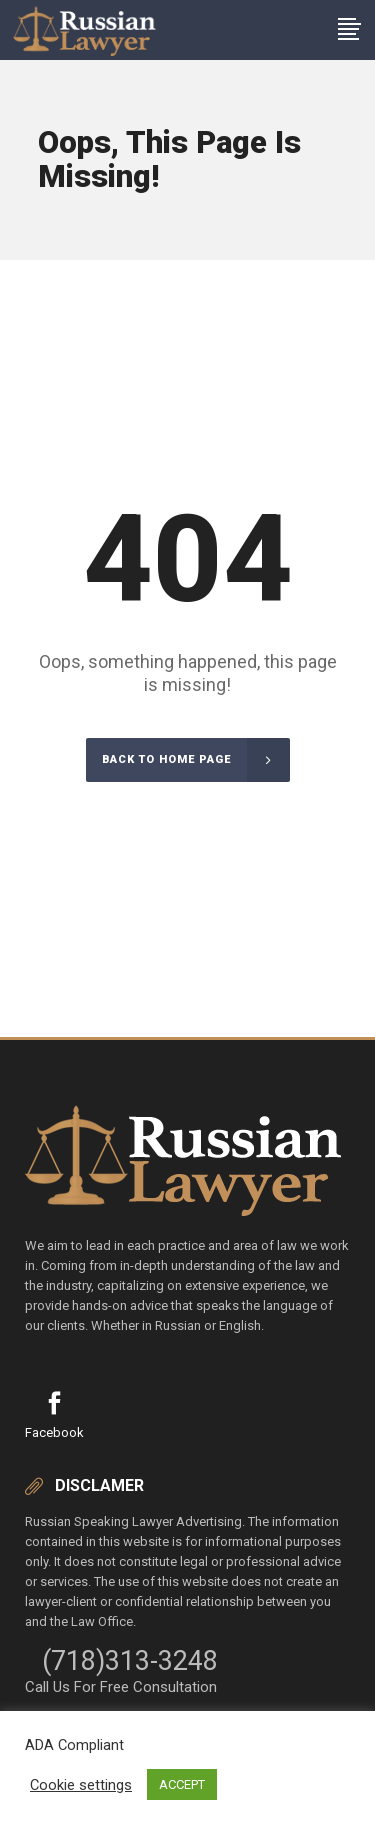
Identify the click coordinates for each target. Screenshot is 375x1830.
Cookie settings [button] (81, 1785)
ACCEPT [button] (182, 1784)
